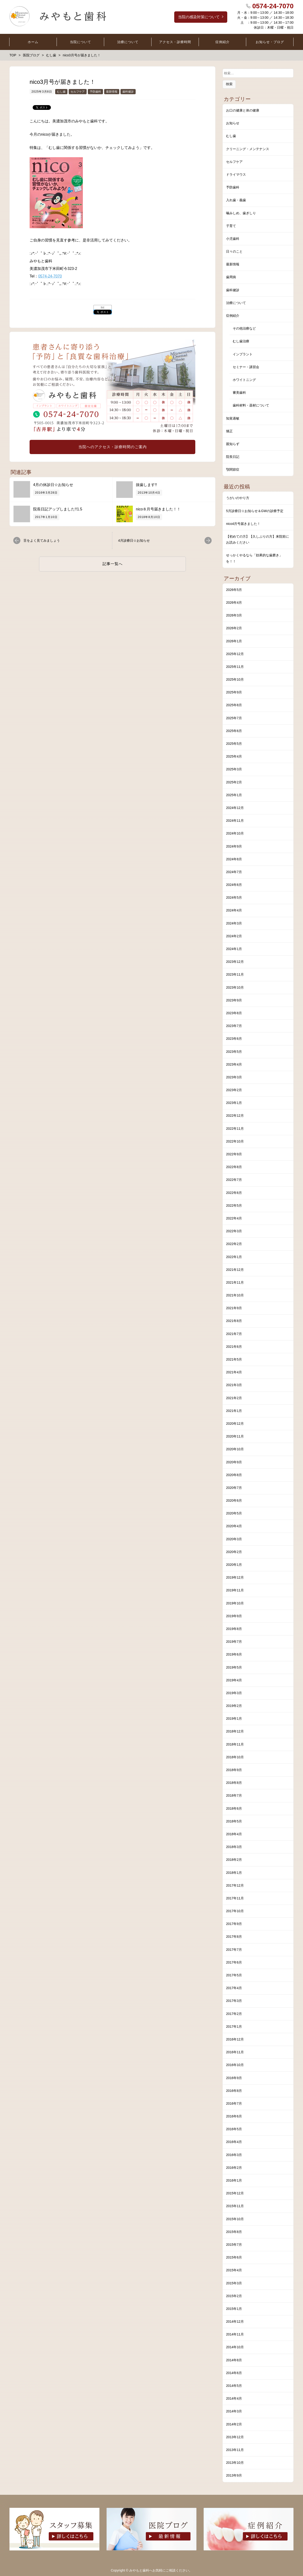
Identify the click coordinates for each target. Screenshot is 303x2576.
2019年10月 (235, 1603)
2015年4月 (234, 2270)
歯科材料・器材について (251, 405)
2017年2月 (234, 2014)
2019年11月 (235, 1590)
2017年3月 (234, 2001)
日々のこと (234, 251)
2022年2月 (234, 1244)
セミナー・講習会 (246, 367)
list (102, 307)
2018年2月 (234, 1860)
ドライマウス (236, 174)
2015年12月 (235, 2193)
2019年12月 (235, 1577)
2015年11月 (235, 2206)
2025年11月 (235, 667)
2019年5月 (234, 1667)
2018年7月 (234, 1795)
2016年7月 (234, 2103)
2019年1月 (234, 1718)
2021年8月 (234, 1321)
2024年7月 (234, 872)
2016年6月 (234, 2116)
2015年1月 (234, 2309)
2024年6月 (234, 885)
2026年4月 (234, 602)
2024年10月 (235, 833)
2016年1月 (234, 2180)
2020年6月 (234, 1500)
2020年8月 (234, 1475)
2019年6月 (234, 1654)
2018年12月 (235, 1731)
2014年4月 (234, 2398)
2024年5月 (234, 897)
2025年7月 (234, 718)
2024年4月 (234, 910)
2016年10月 (235, 2065)
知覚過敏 (232, 418)
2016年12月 (235, 2039)
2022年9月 (234, 1154)
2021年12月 (235, 1270)
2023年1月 (234, 1103)
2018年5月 (234, 1821)
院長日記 (232, 457)
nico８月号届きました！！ (158, 509)
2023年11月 (235, 974)
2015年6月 (234, 2257)
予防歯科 (95, 91)
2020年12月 (235, 1423)
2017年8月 (234, 1936)
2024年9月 (234, 846)
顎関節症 (232, 469)
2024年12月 (235, 808)
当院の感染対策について (199, 17)
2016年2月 (234, 2168)
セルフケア (78, 91)
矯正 (229, 431)
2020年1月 (234, 1565)
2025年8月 (234, 705)
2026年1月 (234, 641)
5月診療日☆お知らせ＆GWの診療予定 (254, 511)
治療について (236, 303)
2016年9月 (234, 2078)
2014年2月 (234, 2424)
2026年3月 (234, 615)
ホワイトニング (244, 380)
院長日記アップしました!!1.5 (57, 509)
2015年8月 (234, 2232)
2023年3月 (234, 1077)
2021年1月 (234, 1411)
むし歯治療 (241, 341)
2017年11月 (235, 1898)
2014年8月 (234, 2360)
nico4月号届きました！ (243, 524)
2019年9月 (234, 1616)
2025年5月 (234, 744)
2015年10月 (235, 2219)
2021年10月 (235, 1295)
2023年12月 (235, 962)
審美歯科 (239, 392)
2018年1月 (234, 1873)
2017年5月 (234, 1975)
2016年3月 (234, 2155)
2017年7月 (234, 1949)
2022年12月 (235, 1115)
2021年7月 (234, 1334)
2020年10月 (235, 1449)
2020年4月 (234, 1526)
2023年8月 (234, 1013)
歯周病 (231, 277)
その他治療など (244, 328)
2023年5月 (234, 1052)
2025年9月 (234, 692)
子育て (231, 226)
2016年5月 (234, 2129)
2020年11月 (235, 1436)
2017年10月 (235, 1911)
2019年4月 (234, 1680)
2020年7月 (234, 1488)
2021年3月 (234, 1385)
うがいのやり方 (237, 498)
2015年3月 (234, 2283)
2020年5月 (234, 1513)
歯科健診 (128, 91)
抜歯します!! (146, 485)
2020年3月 (234, 1539)
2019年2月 (234, 1706)
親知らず (232, 444)
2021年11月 (235, 1282)
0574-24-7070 (50, 276)
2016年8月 (234, 2091)
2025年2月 (234, 782)
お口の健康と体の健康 (242, 110)
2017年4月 (234, 1988)
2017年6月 (234, 1962)
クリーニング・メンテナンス (247, 149)
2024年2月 (234, 936)
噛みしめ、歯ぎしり (241, 213)
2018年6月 (234, 1808)
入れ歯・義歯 (236, 200)
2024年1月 (234, 949)
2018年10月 (235, 1757)
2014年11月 (235, 2334)
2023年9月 (234, 1000)
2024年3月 (234, 923)
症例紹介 (232, 315)
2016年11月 (235, 2052)
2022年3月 (234, 1231)
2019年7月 (234, 1641)
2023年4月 (234, 1064)
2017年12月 (235, 1885)
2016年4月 (234, 2142)
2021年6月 (234, 1346)
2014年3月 (234, 2411)
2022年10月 (235, 1141)
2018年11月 (235, 1744)
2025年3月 (234, 769)
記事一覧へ (112, 564)
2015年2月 (234, 2296)
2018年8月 (234, 1783)
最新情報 (111, 91)
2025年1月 (234, 795)
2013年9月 (234, 2475)
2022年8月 (234, 1167)
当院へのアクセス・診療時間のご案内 (112, 447)
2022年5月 (234, 1205)
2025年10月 (235, 679)
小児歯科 (232, 239)
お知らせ (232, 123)
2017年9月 (234, 1924)
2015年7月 (234, 2244)
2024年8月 (234, 859)
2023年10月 (235, 987)
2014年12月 (235, 2321)
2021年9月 (234, 1308)
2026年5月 (234, 590)
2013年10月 (235, 2462)
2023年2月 (234, 1090)
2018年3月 (234, 1847)
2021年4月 (234, 1372)
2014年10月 (235, 2347)
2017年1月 (234, 2026)
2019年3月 (234, 1693)
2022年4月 (234, 1218)
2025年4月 (234, 756)
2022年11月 (235, 1128)
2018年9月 (234, 1770)
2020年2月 (234, 1552)
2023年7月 (234, 1026)
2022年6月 (234, 1193)
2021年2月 (234, 1398)
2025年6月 (234, 731)
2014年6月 (234, 2373)
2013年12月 (235, 2437)
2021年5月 (234, 1359)
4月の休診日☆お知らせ (53, 485)
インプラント (243, 354)
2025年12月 (235, 654)
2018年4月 (234, 1834)
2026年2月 (234, 628)
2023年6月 (234, 1038)
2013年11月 (235, 2450)
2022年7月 (234, 1180)
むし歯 (61, 91)
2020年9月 (234, 1462)
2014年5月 (234, 2386)
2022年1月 (234, 1257)
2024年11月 (235, 820)
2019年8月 (234, 1629)
